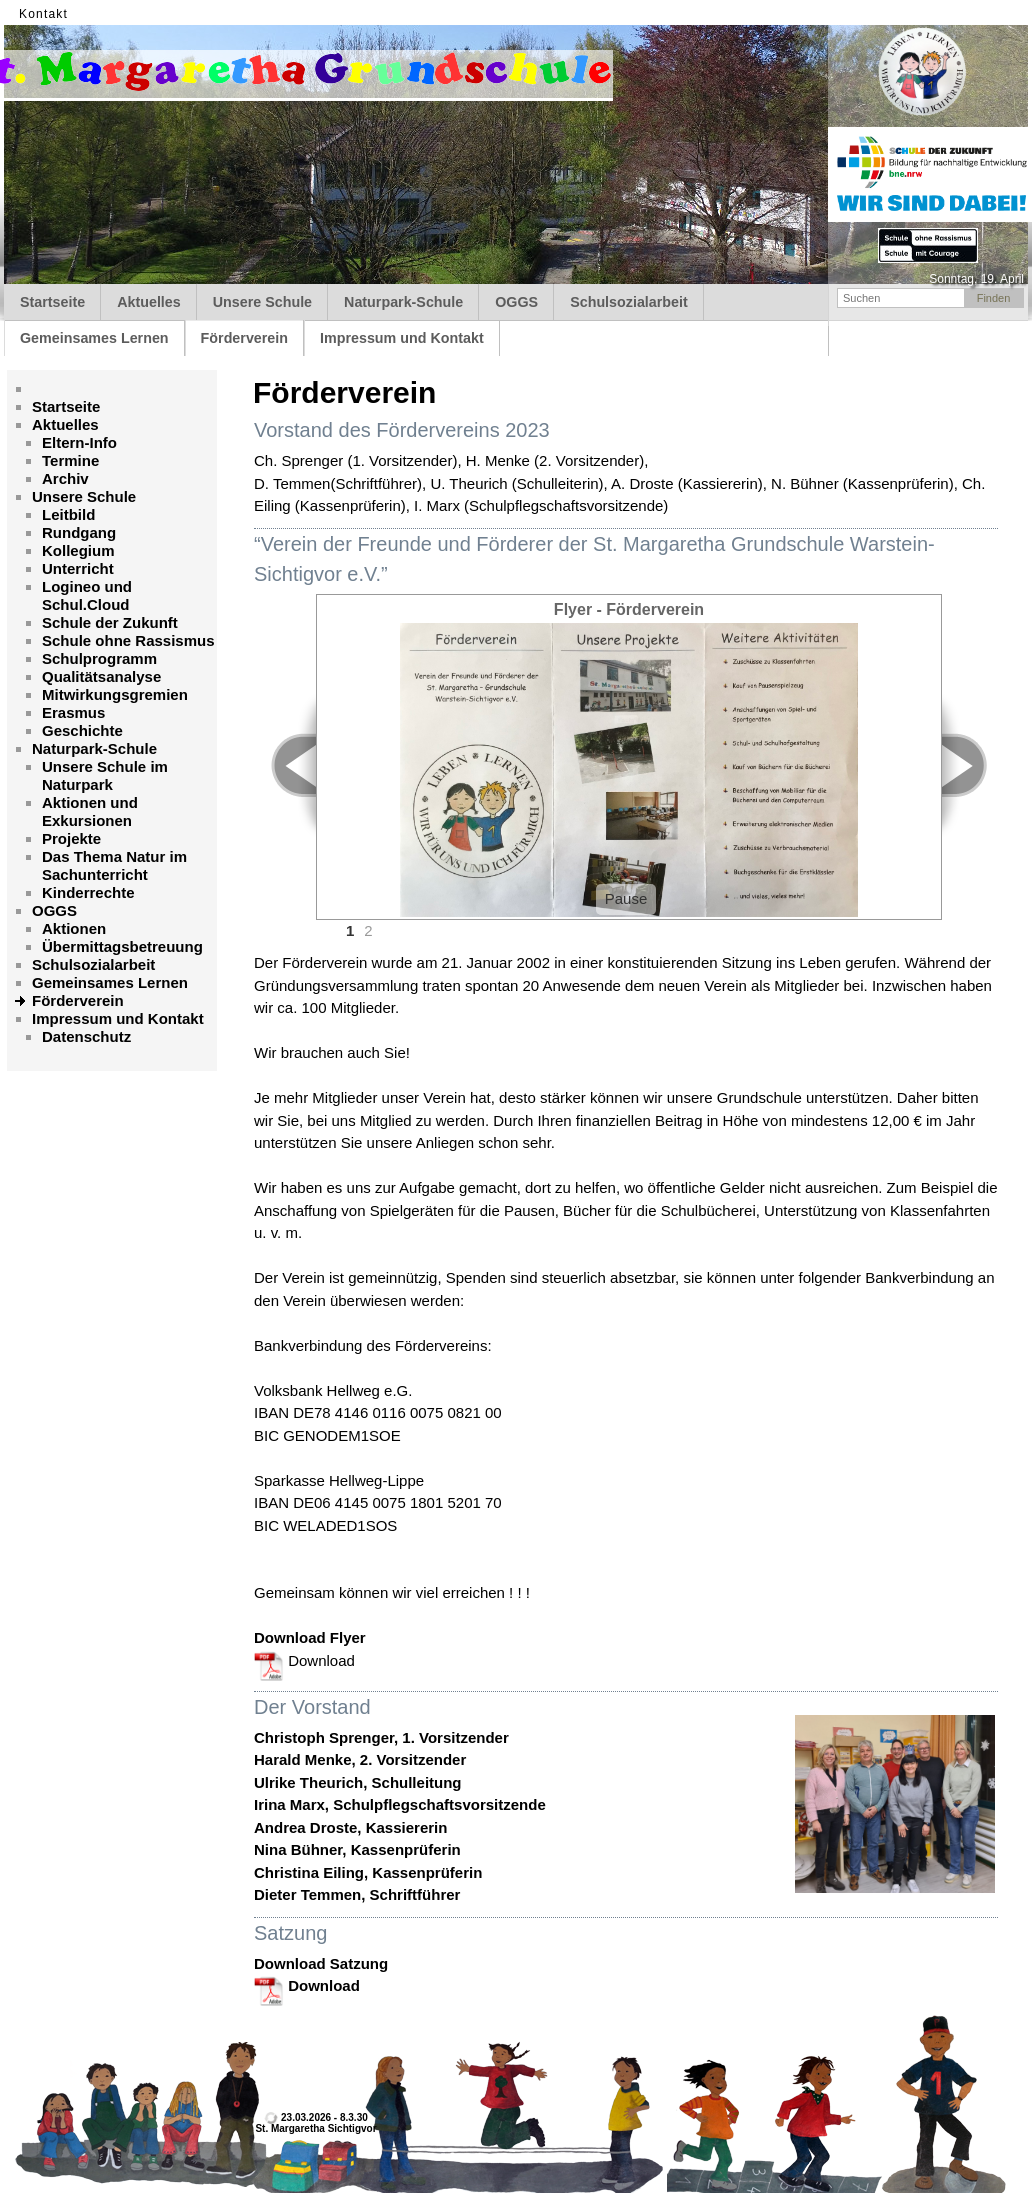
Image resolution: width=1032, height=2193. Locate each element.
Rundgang (79, 532)
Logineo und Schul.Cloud (87, 595)
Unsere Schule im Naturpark (105, 775)
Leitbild (68, 514)
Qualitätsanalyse (101, 676)
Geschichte (82, 730)
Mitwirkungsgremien (115, 694)
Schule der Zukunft (110, 622)
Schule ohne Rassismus (128, 640)
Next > (975, 765)
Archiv (65, 478)
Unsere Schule (262, 302)
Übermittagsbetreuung (122, 946)
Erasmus (73, 712)
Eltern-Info (79, 442)
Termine (70, 460)
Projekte (71, 838)
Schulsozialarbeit (629, 302)
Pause (626, 898)
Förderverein (244, 338)
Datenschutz (86, 1036)
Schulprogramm (99, 658)
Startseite (52, 302)
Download (304, 1660)
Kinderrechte (88, 892)
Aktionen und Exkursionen (90, 811)
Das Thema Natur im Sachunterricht (114, 865)
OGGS (516, 302)
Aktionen (74, 928)
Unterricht (78, 568)
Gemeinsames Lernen (94, 338)
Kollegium (78, 550)
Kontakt (43, 14)
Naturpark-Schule (403, 302)
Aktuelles (149, 302)
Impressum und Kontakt (402, 338)
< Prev (282, 765)
